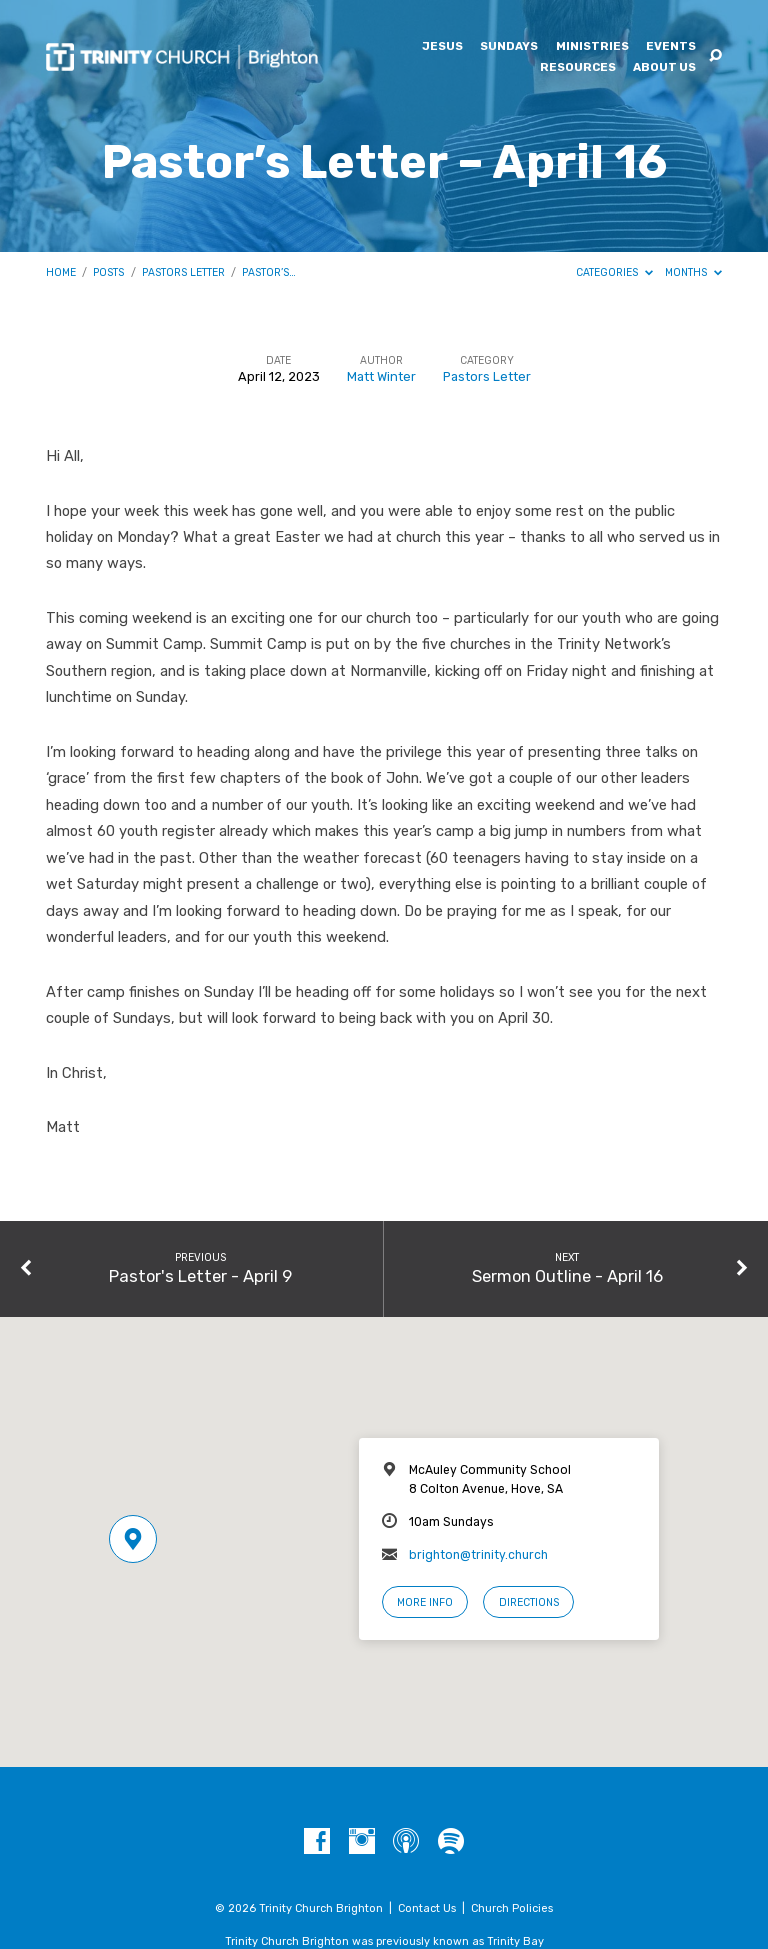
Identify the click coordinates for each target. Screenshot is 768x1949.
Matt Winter (381, 376)
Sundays (509, 47)
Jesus (442, 47)
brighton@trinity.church (478, 1555)
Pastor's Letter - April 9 (200, 1276)
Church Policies (512, 1908)
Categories (614, 272)
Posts (108, 272)
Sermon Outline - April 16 (567, 1276)
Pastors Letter (183, 272)
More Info (425, 1602)
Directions (529, 1602)
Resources (578, 68)
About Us (664, 68)
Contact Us (427, 1908)
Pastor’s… (269, 272)
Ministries (592, 47)
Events (671, 47)
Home (61, 272)
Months (693, 272)
